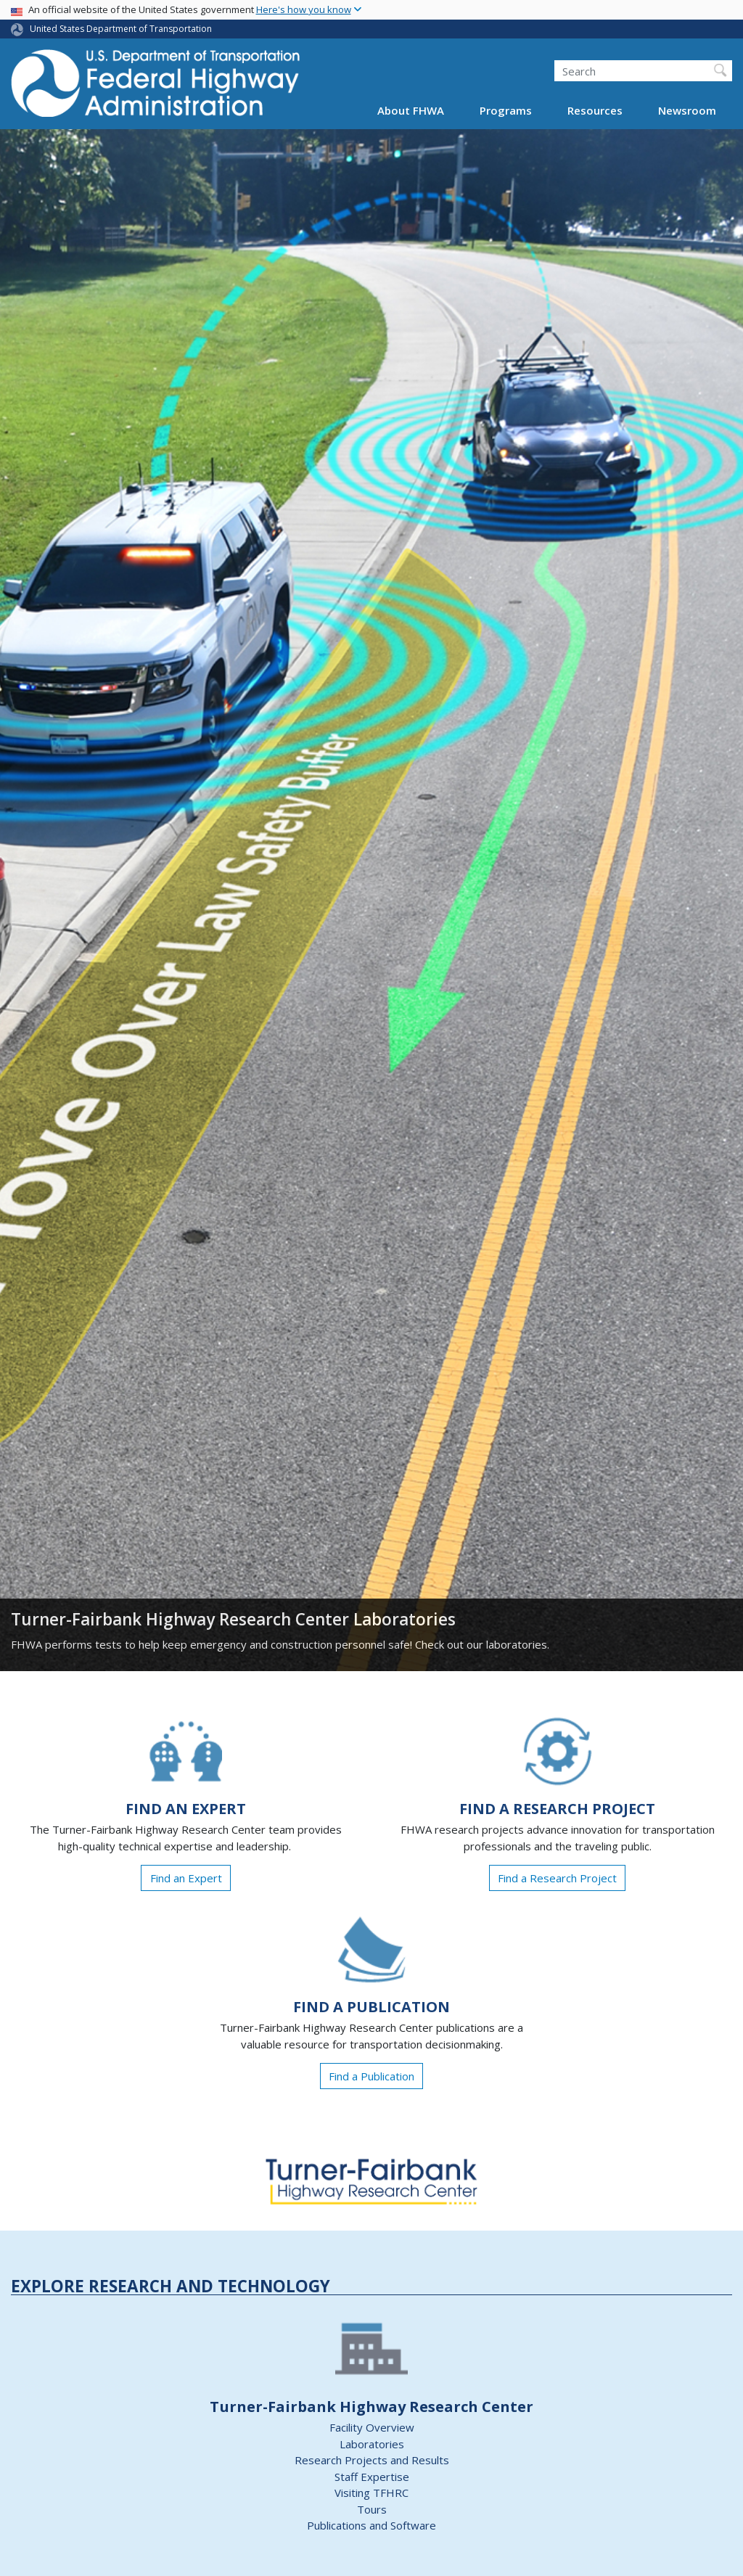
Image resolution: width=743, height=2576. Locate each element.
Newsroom (687, 110)
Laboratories (372, 2444)
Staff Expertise (371, 2476)
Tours (372, 2509)
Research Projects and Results (372, 2460)
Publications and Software (371, 2525)
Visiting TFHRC (371, 2492)
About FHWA (410, 110)
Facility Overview (371, 2427)
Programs (506, 110)
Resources (595, 110)
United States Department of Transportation (121, 28)
